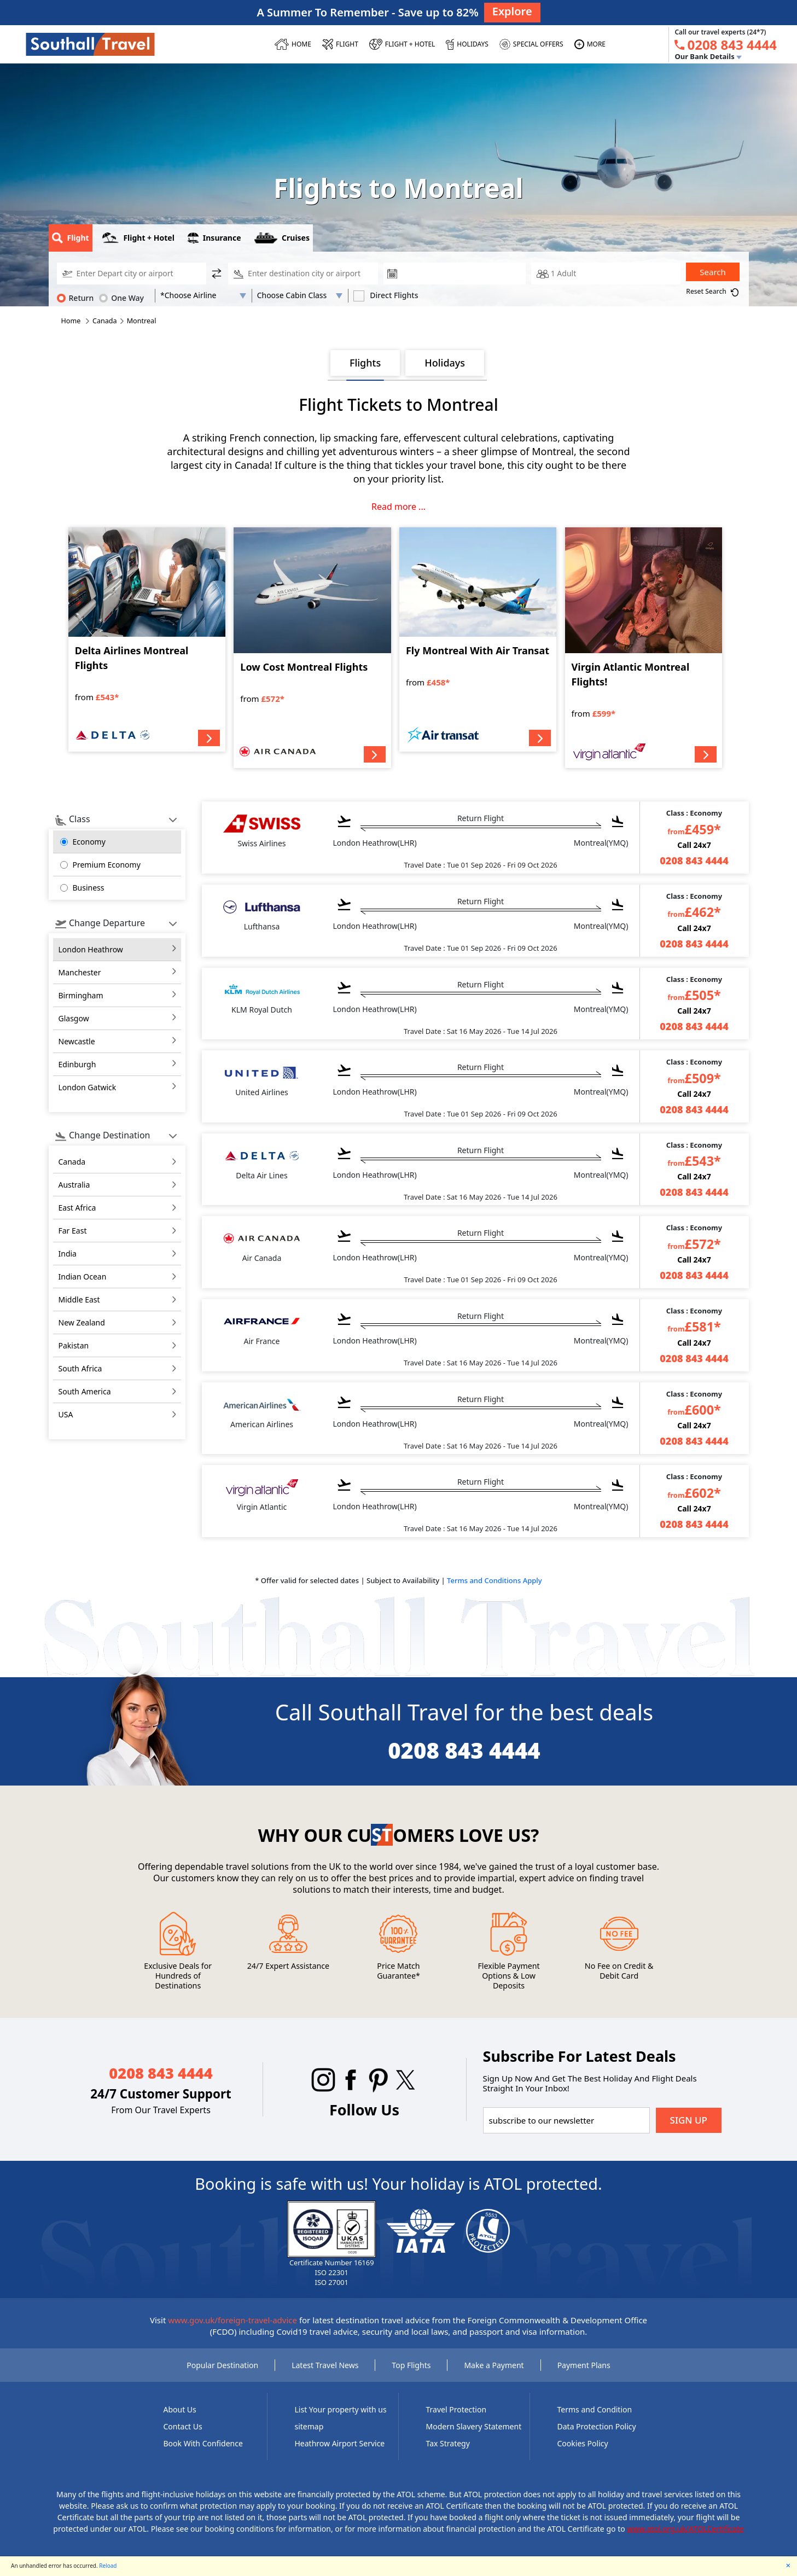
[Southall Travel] (90, 44)
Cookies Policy (582, 2443)
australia (74, 1184)
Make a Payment (493, 2365)
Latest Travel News (325, 2365)
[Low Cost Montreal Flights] (312, 647)
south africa (80, 1368)
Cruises (282, 237)
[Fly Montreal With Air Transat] (478, 639)
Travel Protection (456, 2409)
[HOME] (293, 44)
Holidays (444, 362)
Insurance (214, 237)
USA (66, 1414)
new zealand (82, 1322)
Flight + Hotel (138, 237)
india (68, 1253)
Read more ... (398, 507)
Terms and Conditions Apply (494, 1580)
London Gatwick (88, 1087)
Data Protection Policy (596, 2426)
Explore (512, 11)
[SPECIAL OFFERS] (531, 44)
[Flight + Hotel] (402, 44)
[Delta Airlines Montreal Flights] (147, 639)
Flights (365, 362)
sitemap (309, 2426)
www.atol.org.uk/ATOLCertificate (685, 2528)
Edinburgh (77, 1064)
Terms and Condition (594, 2409)
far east (73, 1230)
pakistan (74, 1345)
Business (88, 887)
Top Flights (411, 2365)
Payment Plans (583, 2365)
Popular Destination (222, 2365)
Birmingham (81, 995)
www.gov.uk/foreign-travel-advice (232, 2320)
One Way (121, 297)
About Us (180, 2409)
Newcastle (77, 1041)
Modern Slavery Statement (474, 2426)
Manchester (80, 972)
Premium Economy (107, 864)
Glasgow (74, 1018)
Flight (70, 237)
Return (75, 297)
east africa (77, 1207)
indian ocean (83, 1276)
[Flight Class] (300, 295)
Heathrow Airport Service (340, 2443)
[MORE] (590, 44)
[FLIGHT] (340, 44)
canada (72, 1161)
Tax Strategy (448, 2443)
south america (85, 1391)
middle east (79, 1299)
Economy (89, 841)
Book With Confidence (203, 2443)
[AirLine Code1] (203, 295)
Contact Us (183, 2426)
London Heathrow (91, 949)
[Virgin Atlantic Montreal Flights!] (644, 647)
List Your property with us (341, 2409)
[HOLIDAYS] (467, 44)
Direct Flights (385, 295)
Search (712, 271)
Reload (108, 2565)
